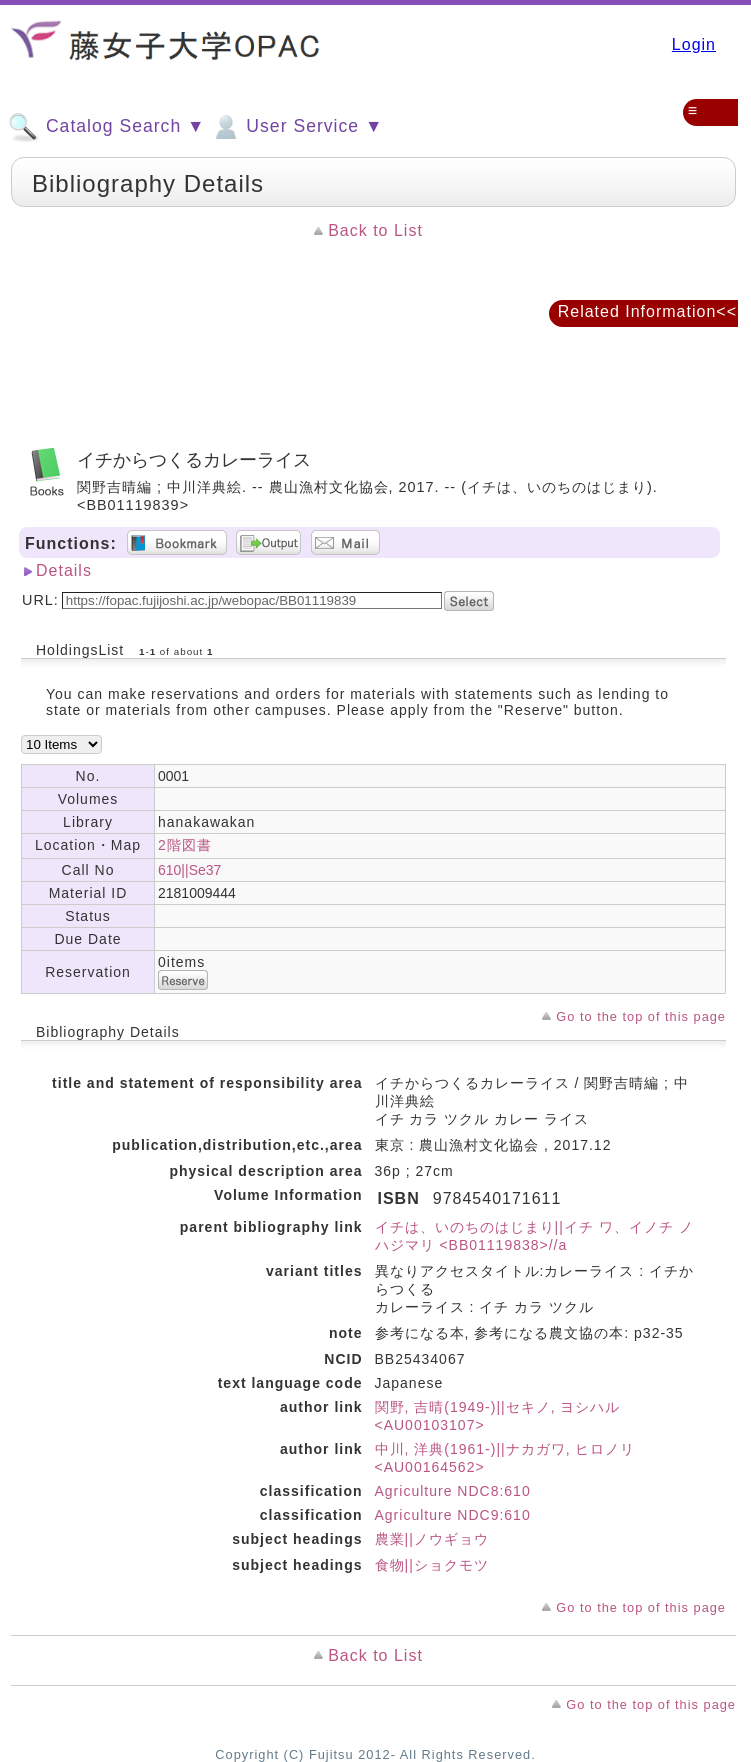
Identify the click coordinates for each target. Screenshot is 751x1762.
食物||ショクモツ (432, 1565)
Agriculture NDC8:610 (453, 1491)
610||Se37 (189, 870)
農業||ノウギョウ (432, 1539)
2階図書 (185, 845)
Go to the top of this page (641, 1016)
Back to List (375, 230)
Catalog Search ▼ (106, 127)
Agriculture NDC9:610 (453, 1515)
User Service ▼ (296, 127)
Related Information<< (647, 311)
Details (64, 570)
